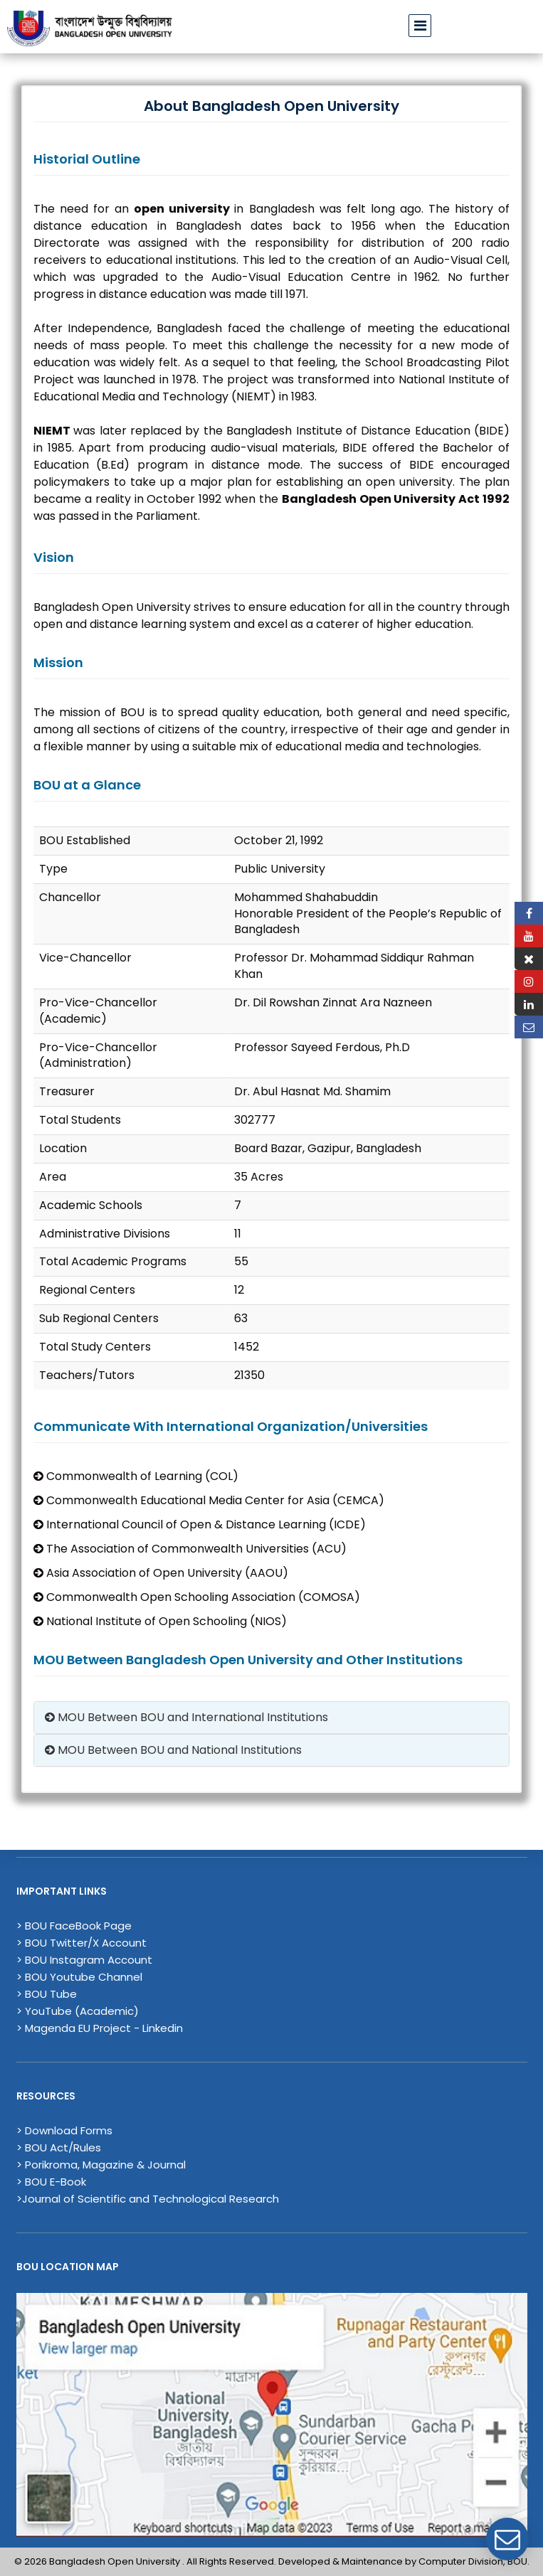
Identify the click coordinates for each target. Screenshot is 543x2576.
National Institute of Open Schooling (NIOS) (160, 1621)
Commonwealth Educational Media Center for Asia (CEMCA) (208, 1500)
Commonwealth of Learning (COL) (135, 1476)
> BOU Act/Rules (58, 2147)
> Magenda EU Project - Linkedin (99, 2028)
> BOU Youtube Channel (79, 1976)
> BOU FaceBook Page (74, 1925)
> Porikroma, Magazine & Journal (101, 2164)
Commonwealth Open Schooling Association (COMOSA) (196, 1597)
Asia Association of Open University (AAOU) (160, 1573)
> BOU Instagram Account (84, 1959)
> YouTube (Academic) (77, 2010)
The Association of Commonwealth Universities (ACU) (190, 1548)
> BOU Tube (46, 1993)
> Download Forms (64, 2130)
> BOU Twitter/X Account (81, 1942)
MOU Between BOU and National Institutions (173, 1750)
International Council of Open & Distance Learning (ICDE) (199, 1524)
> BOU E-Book (51, 2181)
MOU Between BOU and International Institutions (186, 1717)
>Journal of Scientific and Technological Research (147, 2198)
